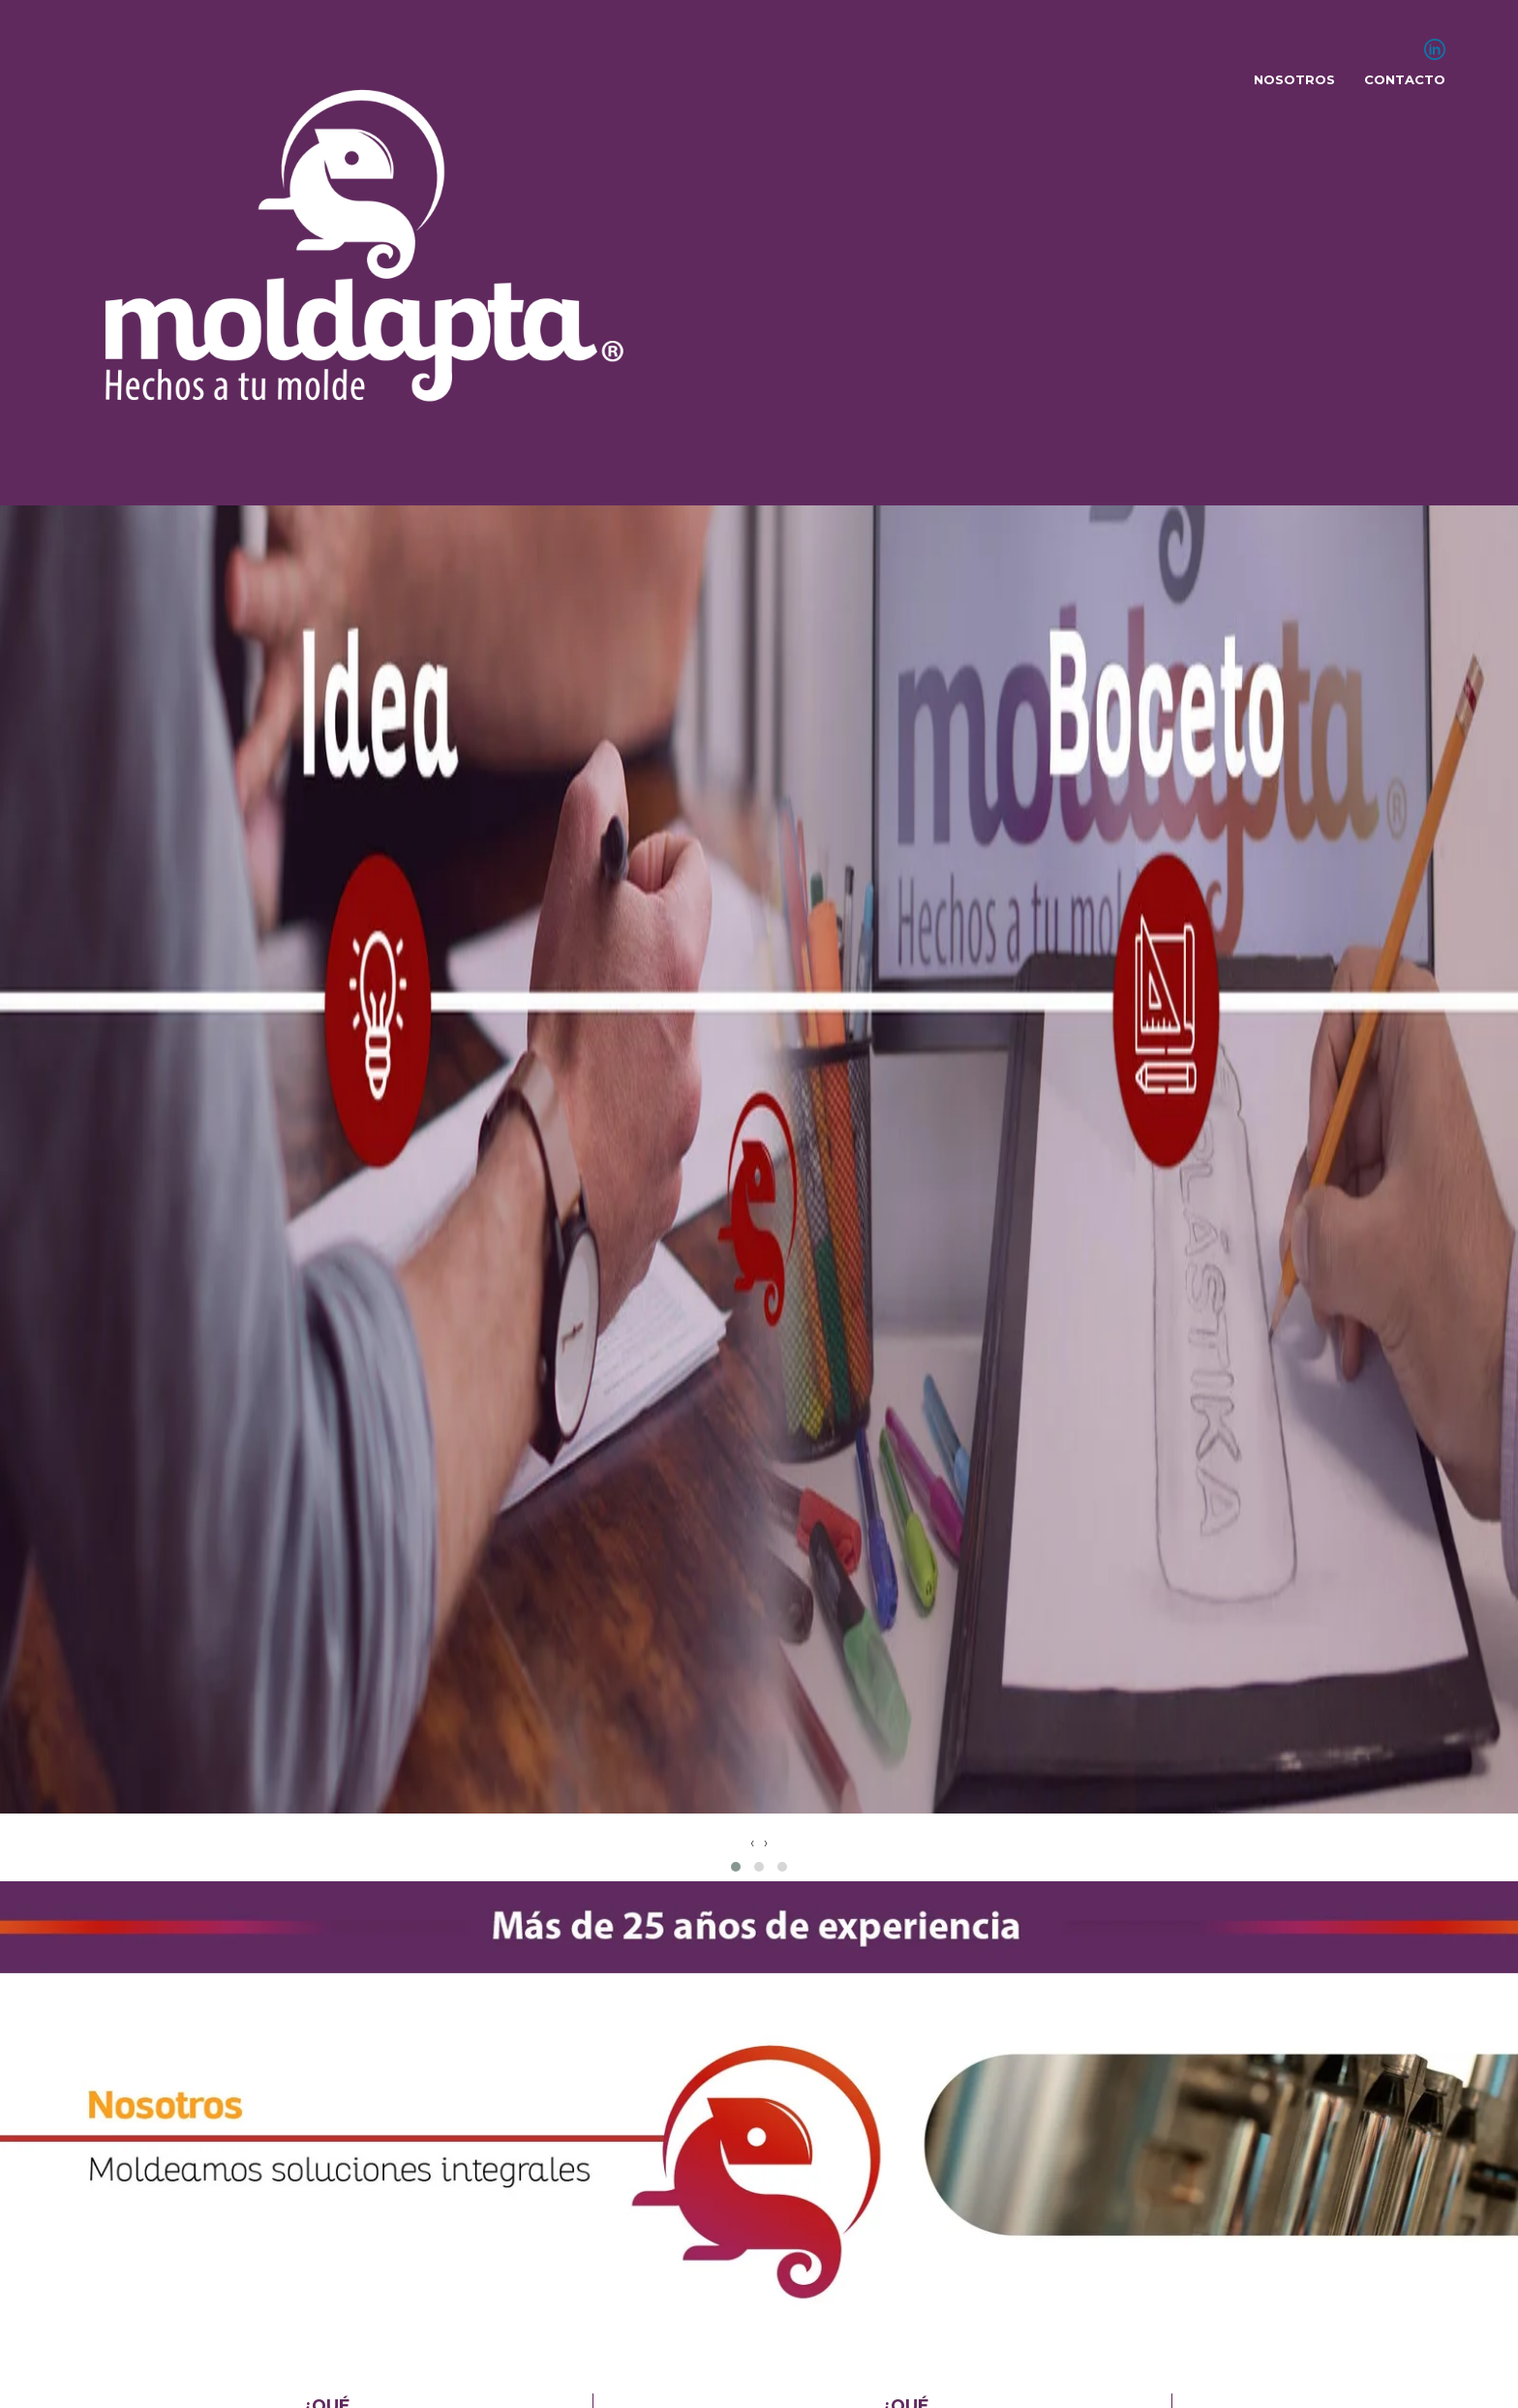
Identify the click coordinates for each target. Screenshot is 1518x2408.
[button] (735, 1866)
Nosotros (1294, 79)
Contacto (1404, 79)
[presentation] (752, 1842)
